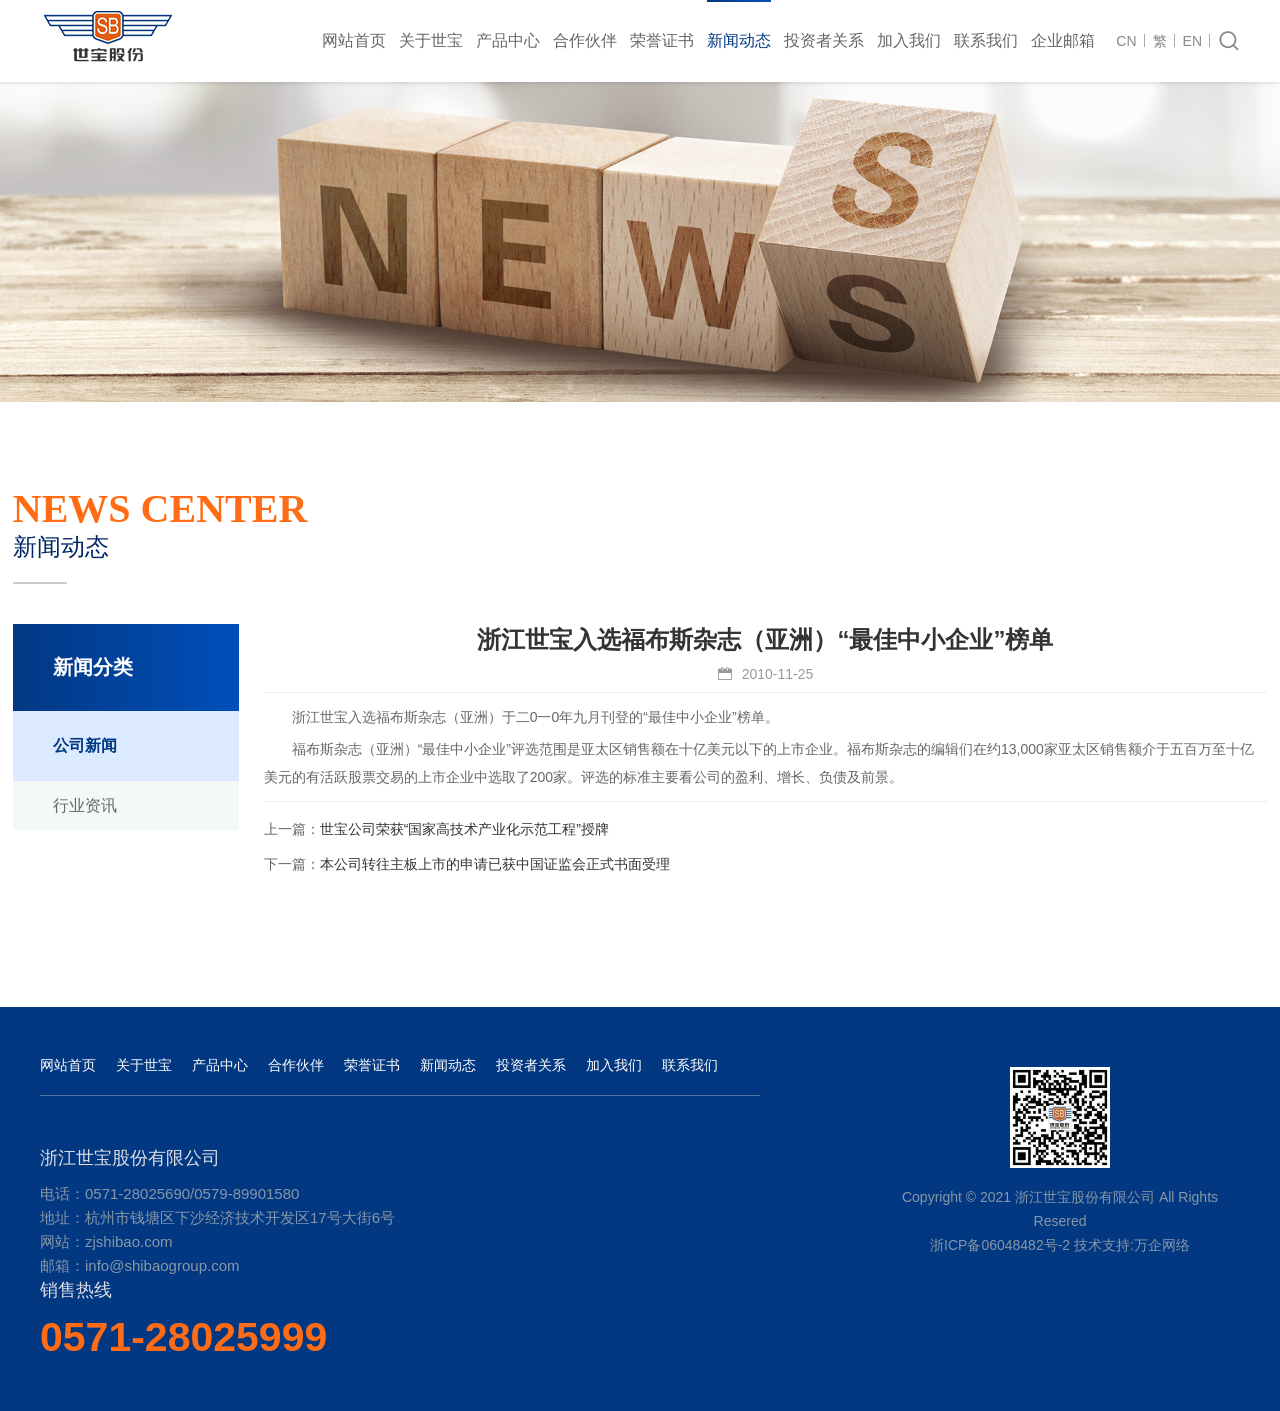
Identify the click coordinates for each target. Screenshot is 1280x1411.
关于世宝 (431, 40)
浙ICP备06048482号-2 (1000, 1245)
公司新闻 (85, 745)
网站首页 (354, 40)
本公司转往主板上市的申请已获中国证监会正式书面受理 (495, 864)
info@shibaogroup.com (162, 1265)
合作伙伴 (585, 40)
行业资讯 (85, 805)
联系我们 (986, 40)
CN (1126, 41)
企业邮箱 (1063, 40)
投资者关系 (824, 40)
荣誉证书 (662, 40)
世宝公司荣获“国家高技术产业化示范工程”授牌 (464, 829)
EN (1192, 41)
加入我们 (909, 40)
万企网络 (1162, 1245)
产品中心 (508, 40)
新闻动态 (739, 40)
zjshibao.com (129, 1241)
